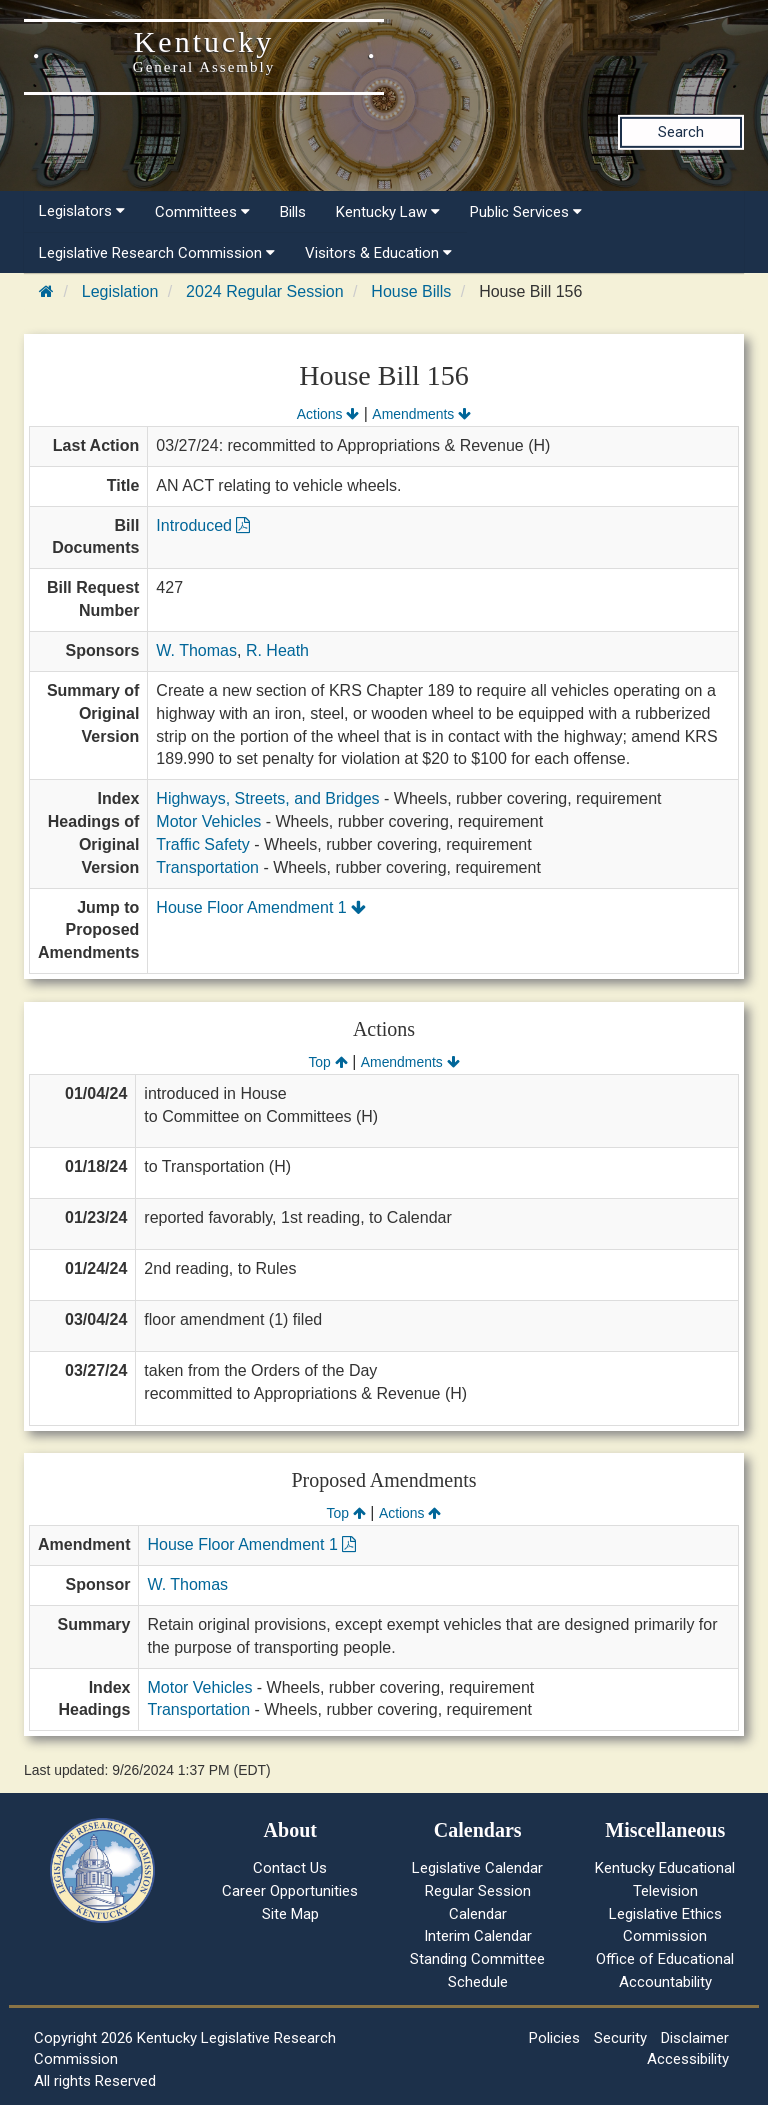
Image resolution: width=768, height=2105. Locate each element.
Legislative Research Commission (157, 253)
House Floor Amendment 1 (261, 907)
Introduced (203, 525)
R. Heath (277, 650)
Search (681, 132)
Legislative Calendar (477, 1868)
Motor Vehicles (208, 821)
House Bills (411, 291)
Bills (293, 212)
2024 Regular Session (264, 291)
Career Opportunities (290, 1891)
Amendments (421, 414)
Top (327, 1062)
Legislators (82, 211)
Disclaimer (695, 2038)
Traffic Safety (202, 844)
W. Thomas (196, 650)
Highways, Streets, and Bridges (267, 798)
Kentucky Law (388, 212)
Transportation (207, 867)
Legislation (120, 291)
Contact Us (290, 1868)
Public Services (526, 212)
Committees (202, 212)
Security (620, 2038)
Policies (554, 2038)
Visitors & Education (378, 253)
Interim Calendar (478, 1936)
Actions (328, 414)
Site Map (290, 1914)
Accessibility (688, 2059)
